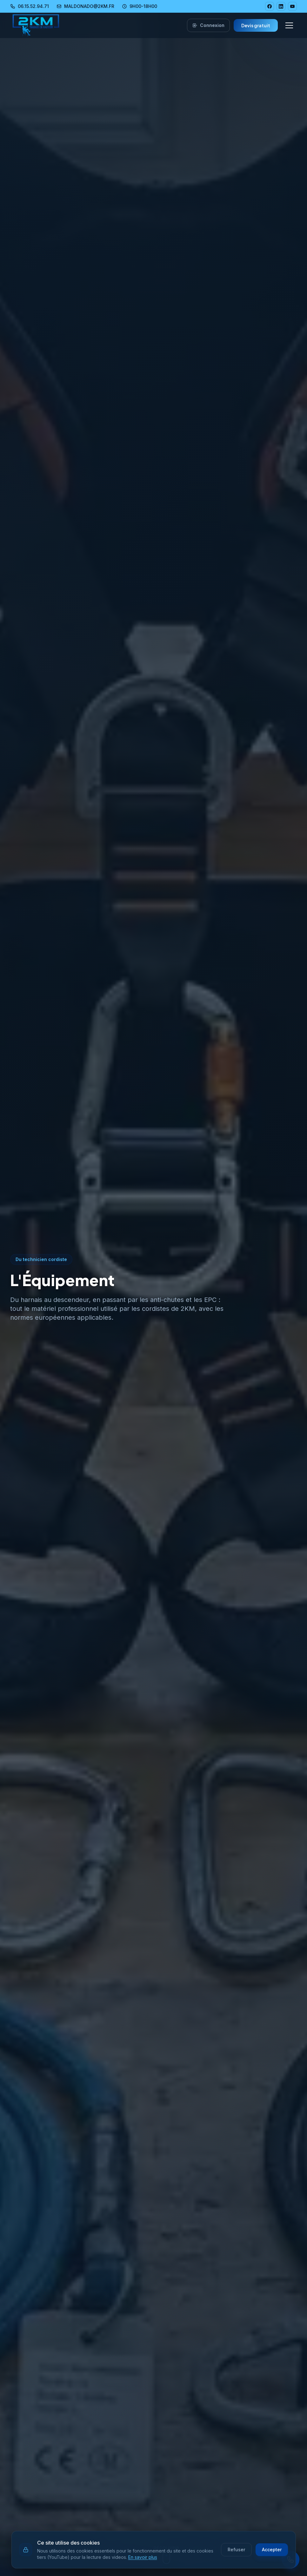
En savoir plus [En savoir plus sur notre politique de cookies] (142, 2557)
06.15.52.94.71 (29, 6)
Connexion (208, 25)
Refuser (236, 2549)
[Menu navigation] (289, 25)
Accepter (272, 2549)
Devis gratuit (255, 25)
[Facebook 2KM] (269, 6)
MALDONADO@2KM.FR (85, 6)
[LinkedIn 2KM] (281, 6)
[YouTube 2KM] (292, 6)
